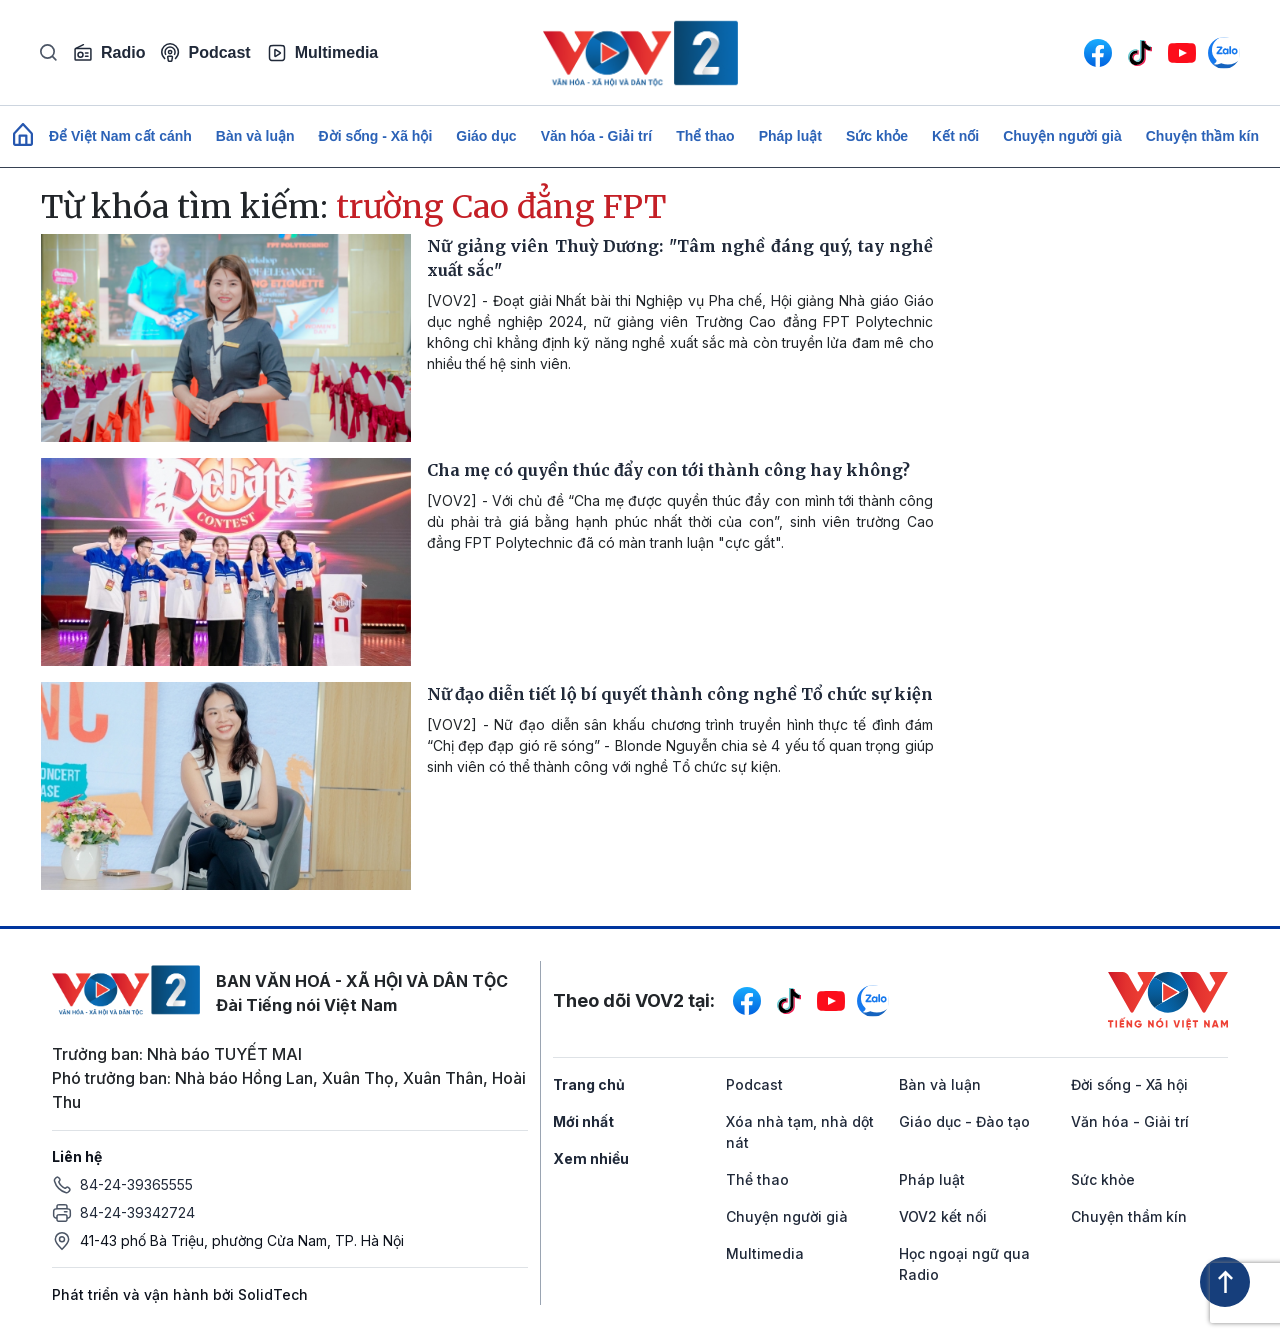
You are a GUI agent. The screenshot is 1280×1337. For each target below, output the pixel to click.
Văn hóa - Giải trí (596, 136)
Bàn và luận (255, 136)
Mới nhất (583, 1121)
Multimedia (323, 53)
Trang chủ (589, 1084)
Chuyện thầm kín (1202, 136)
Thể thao (705, 136)
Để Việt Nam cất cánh (120, 136)
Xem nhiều (591, 1158)
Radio (109, 53)
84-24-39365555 (136, 1184)
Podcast (205, 52)
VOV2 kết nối (943, 1216)
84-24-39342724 (137, 1212)
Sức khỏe (877, 136)
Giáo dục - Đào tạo (964, 1121)
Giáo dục (486, 136)
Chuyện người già (1062, 136)
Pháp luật (790, 136)
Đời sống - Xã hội (376, 136)
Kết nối (955, 136)
